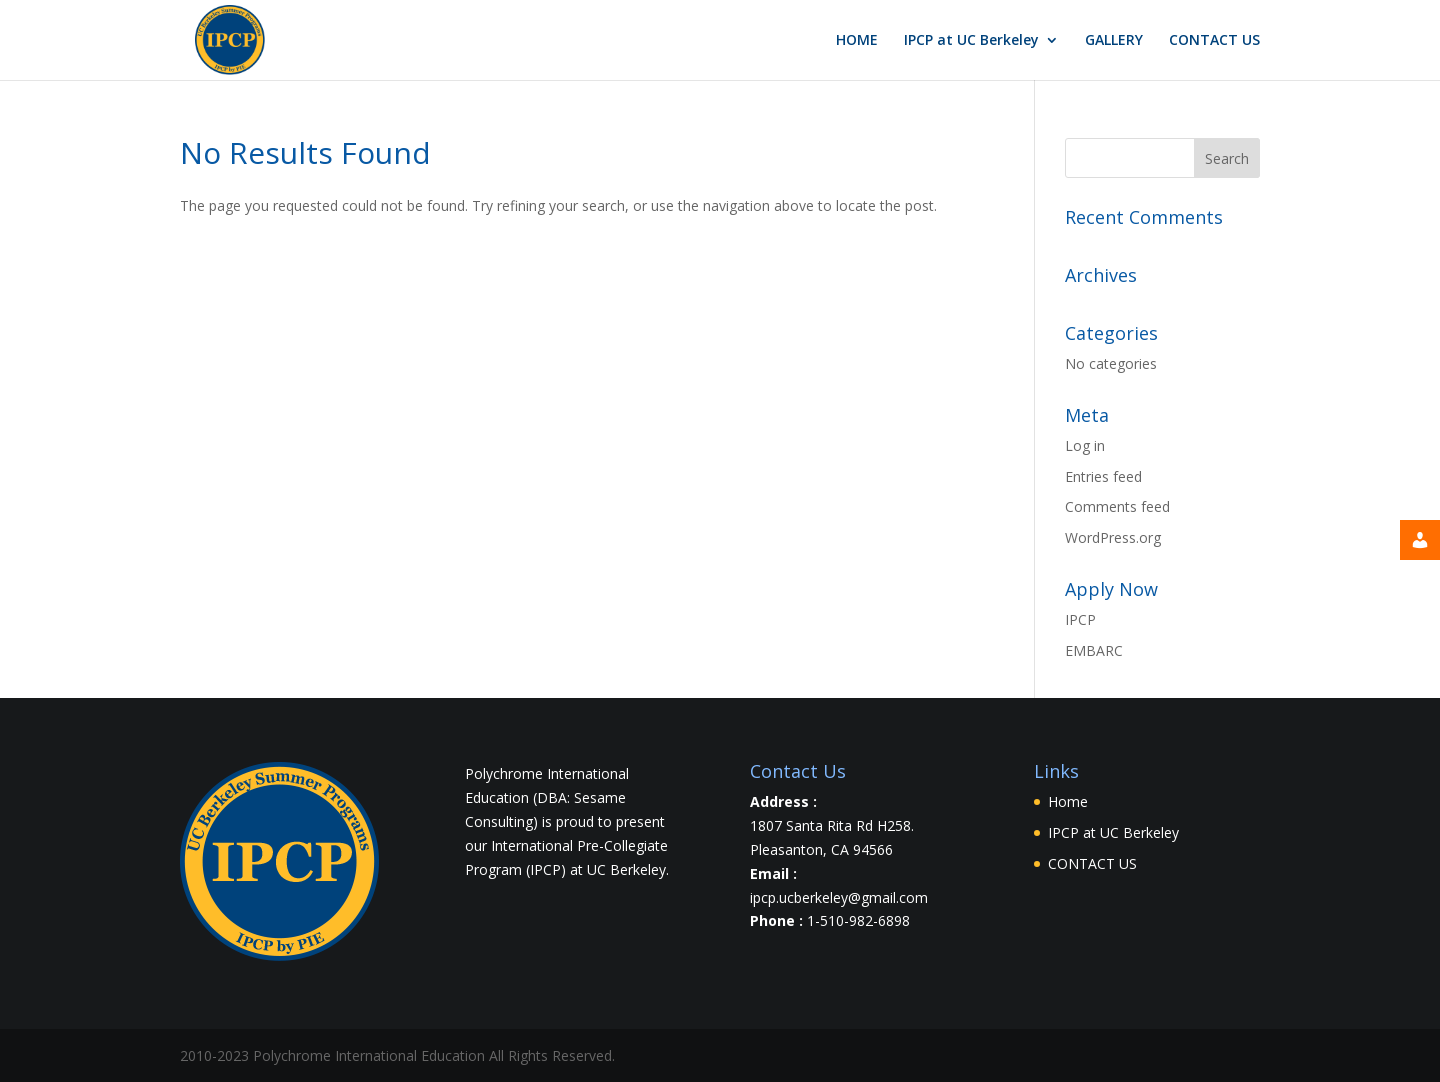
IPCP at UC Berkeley (971, 41)
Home (1068, 801)
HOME (857, 41)
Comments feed (1117, 506)
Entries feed (1103, 476)
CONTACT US (1214, 41)
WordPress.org (1113, 537)
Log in (1085, 445)
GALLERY (1114, 41)
